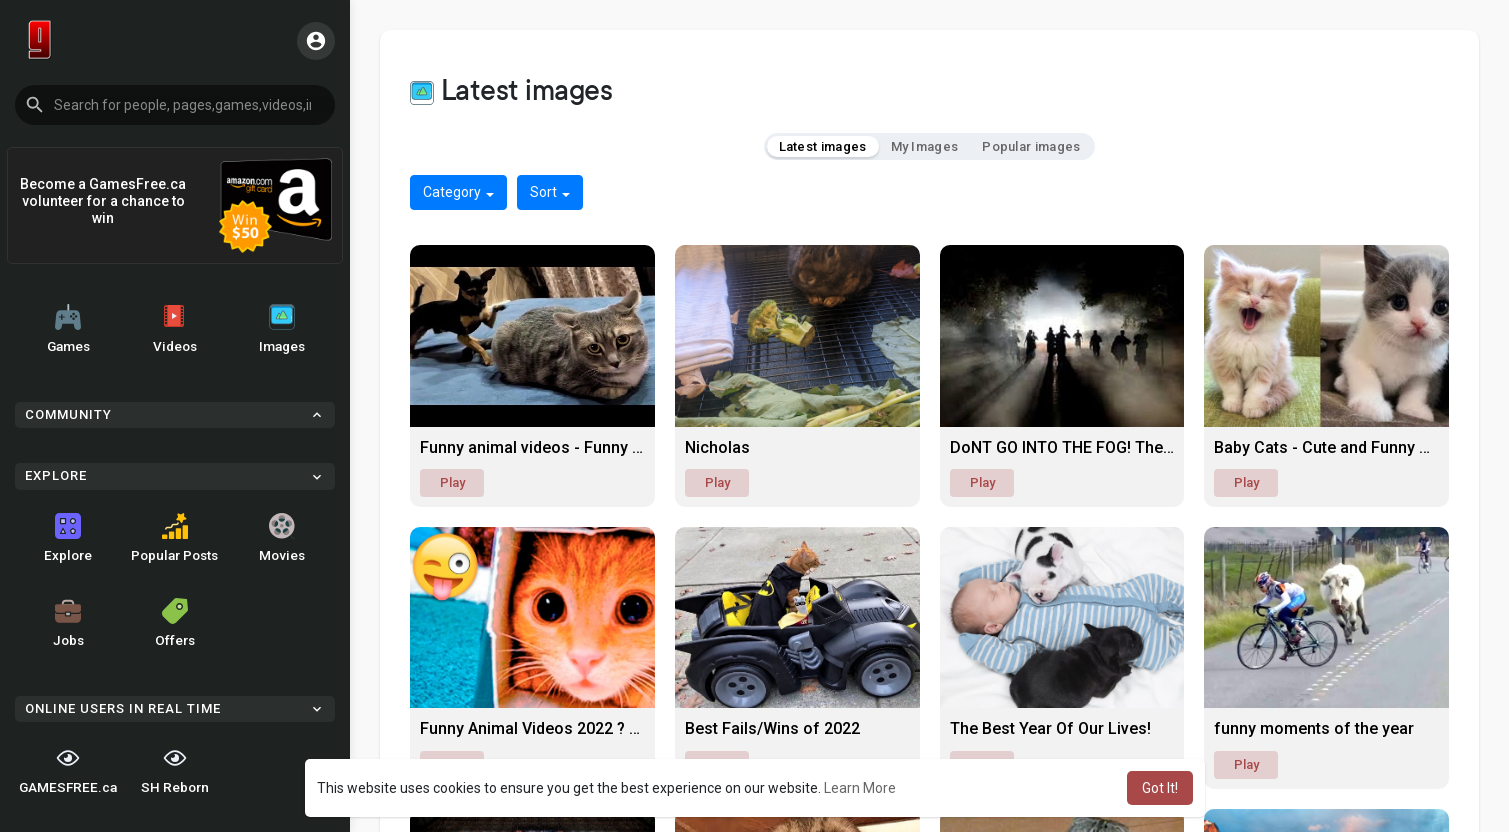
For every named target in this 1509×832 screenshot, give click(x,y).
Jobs (68, 623)
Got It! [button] (1160, 788)
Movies (282, 538)
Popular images (1031, 146)
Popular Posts (174, 538)
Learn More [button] (860, 788)
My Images (925, 146)
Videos (175, 329)
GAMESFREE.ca (68, 770)
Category (458, 192)
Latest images (823, 146)
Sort (550, 192)
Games (68, 329)
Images (282, 329)
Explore (68, 538)
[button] (175, 105)
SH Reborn (175, 770)
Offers (175, 623)
